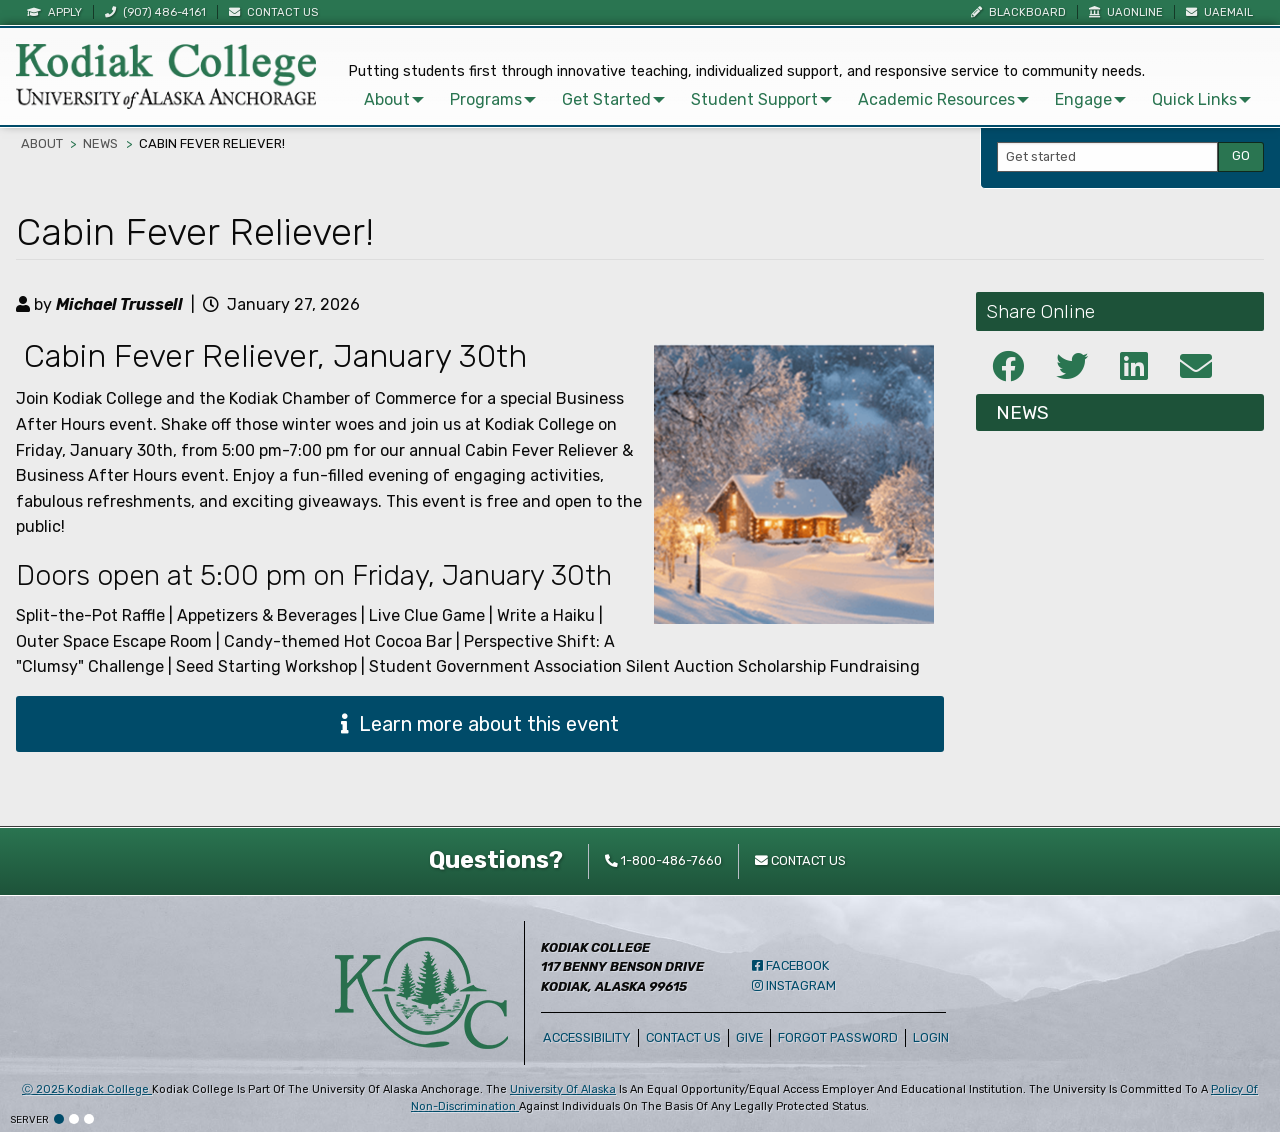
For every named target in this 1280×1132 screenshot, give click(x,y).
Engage (1071, 96)
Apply (54, 12)
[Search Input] (1107, 156)
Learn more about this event (480, 724)
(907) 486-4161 (155, 12)
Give (749, 1037)
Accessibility (587, 1037)
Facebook (790, 965)
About (375, 96)
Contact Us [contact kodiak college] (800, 860)
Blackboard (1018, 12)
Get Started (594, 96)
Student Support (742, 96)
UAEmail (1219, 12)
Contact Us (273, 12)
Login (934, 1037)
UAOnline (1126, 12)
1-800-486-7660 (663, 860)
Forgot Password (838, 1037)
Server (29, 1120)
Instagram (794, 985)
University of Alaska (563, 1089)
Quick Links (1182, 96)
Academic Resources (924, 96)
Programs (474, 96)
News (100, 143)
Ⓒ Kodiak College (87, 1089)
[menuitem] (379, 97)
